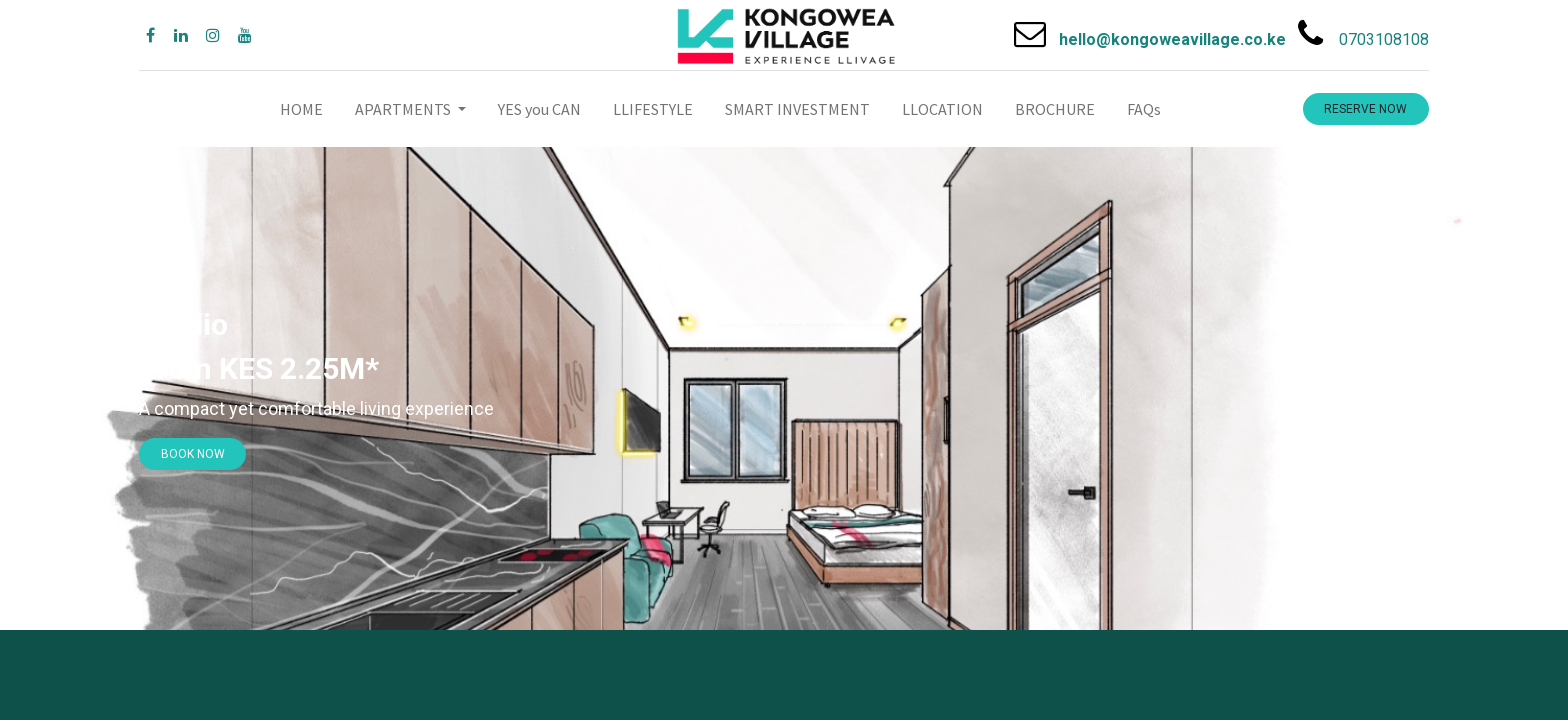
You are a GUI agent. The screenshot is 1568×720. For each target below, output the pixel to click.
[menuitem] (301, 109)
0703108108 (1384, 39)
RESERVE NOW (1365, 109)
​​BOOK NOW (193, 454)
